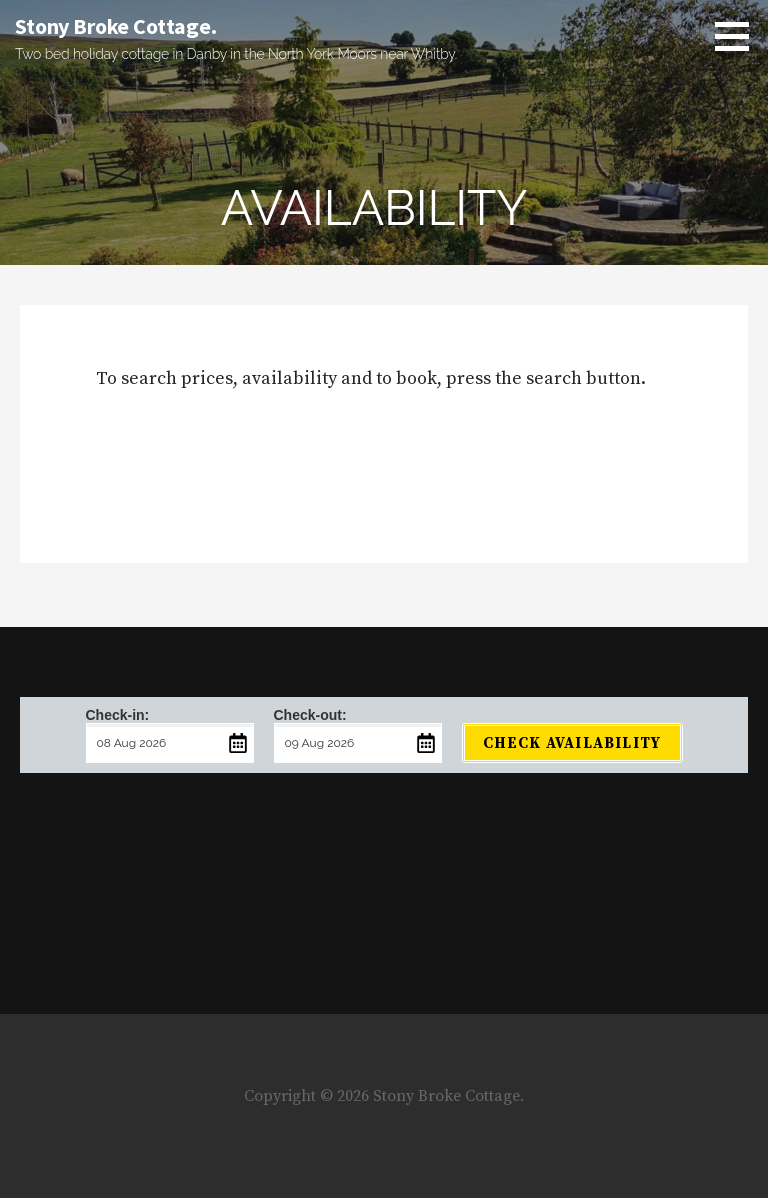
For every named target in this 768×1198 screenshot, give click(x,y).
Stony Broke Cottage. (116, 26)
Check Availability (572, 743)
